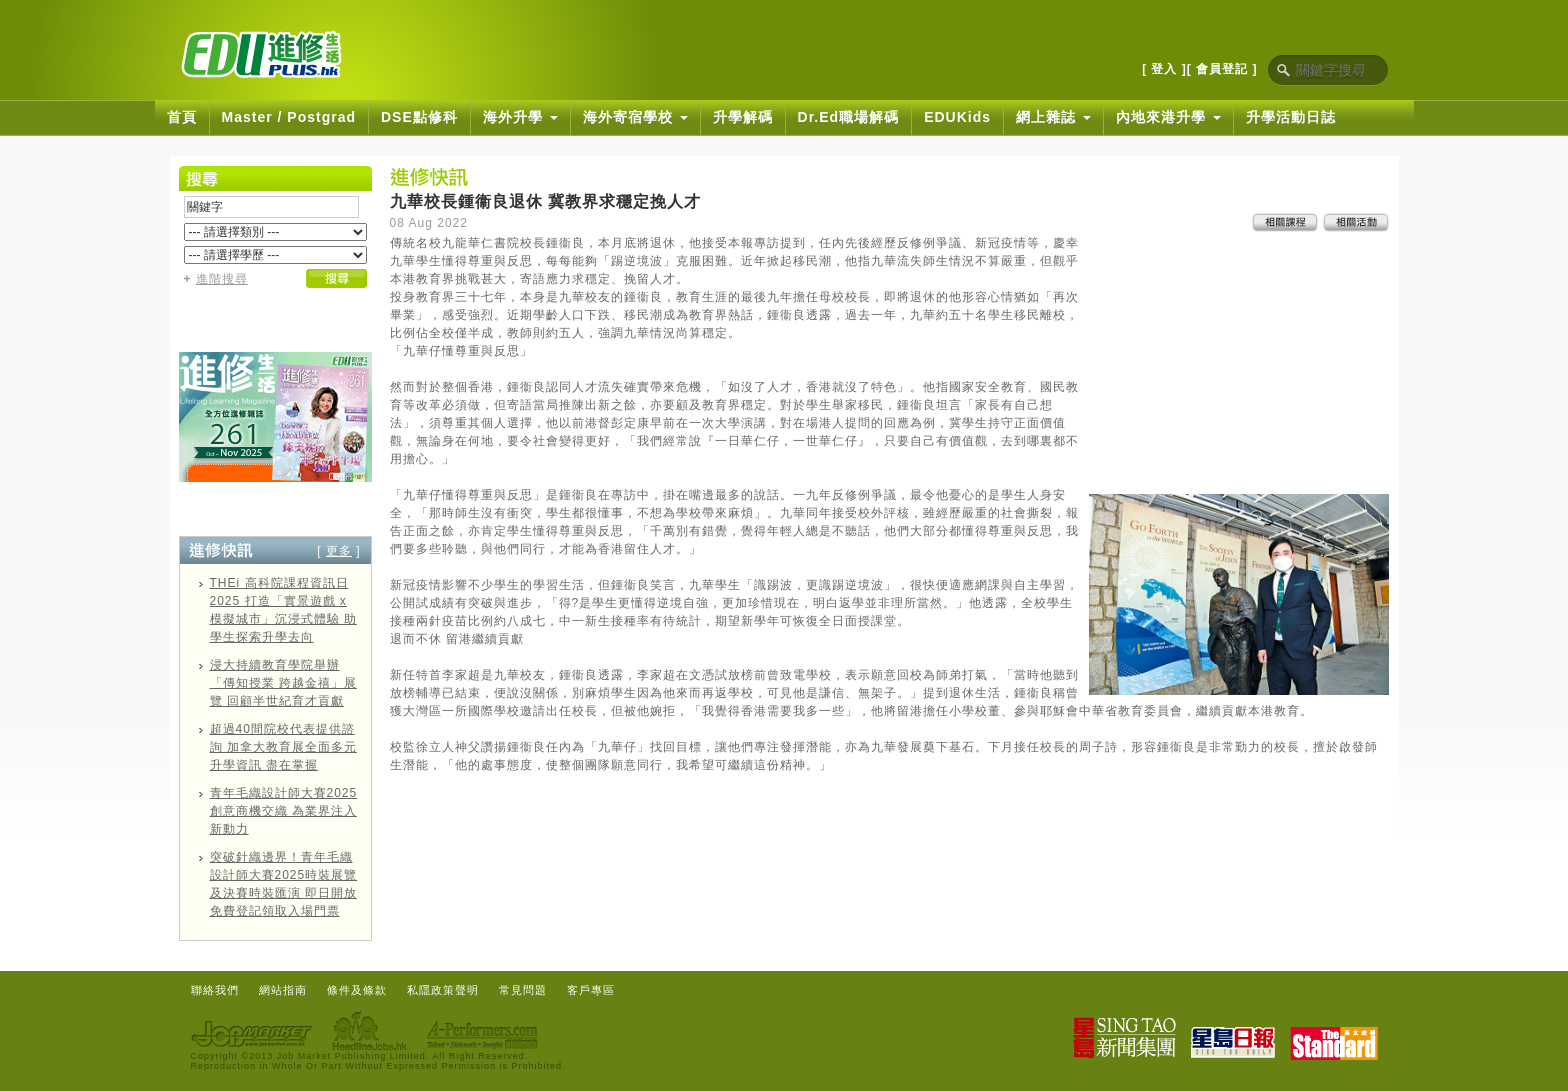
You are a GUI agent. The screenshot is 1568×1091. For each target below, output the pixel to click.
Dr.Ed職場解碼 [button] (849, 117)
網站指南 (283, 990)
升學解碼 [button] (743, 117)
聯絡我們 (215, 990)
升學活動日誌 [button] (1291, 117)
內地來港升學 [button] (1168, 117)
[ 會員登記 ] (1222, 69)
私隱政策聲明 (443, 990)
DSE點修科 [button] (419, 117)
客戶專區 (591, 990)
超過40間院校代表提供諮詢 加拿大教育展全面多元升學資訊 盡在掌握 (283, 747)
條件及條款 (357, 990)
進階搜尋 (222, 279)
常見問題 (523, 990)
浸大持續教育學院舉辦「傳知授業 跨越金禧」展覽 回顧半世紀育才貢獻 (283, 683)
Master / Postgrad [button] (289, 117)
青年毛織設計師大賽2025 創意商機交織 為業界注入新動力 (284, 811)
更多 (339, 551)
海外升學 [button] (520, 117)
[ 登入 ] (1164, 69)
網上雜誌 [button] (1053, 117)
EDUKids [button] (957, 117)
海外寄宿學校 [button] (635, 117)
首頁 (182, 117)
